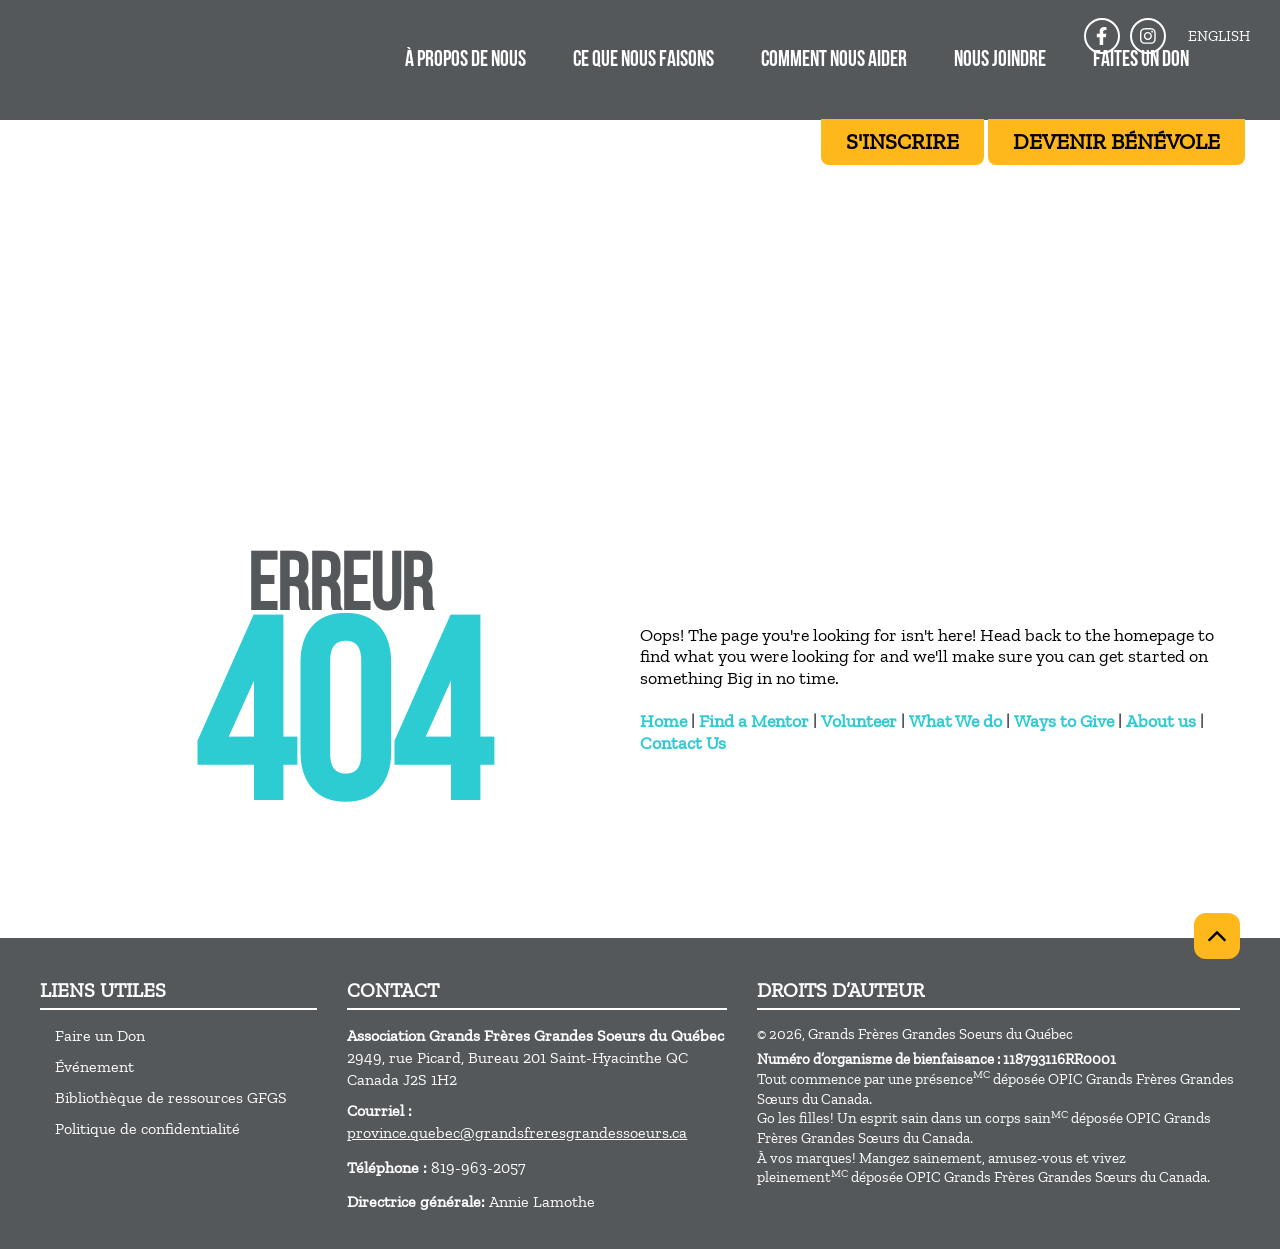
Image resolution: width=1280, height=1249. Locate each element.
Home (663, 721)
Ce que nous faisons (643, 60)
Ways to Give (1064, 721)
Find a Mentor (754, 721)
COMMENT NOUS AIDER (834, 60)
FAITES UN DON (1141, 60)
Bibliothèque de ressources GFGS (171, 1097)
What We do (955, 721)
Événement (94, 1066)
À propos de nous (465, 60)
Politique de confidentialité (147, 1128)
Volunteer (859, 721)
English (1219, 36)
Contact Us (683, 743)
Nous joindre (1000, 60)
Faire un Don (100, 1035)
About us (1161, 721)
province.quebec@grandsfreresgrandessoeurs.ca (517, 1132)
